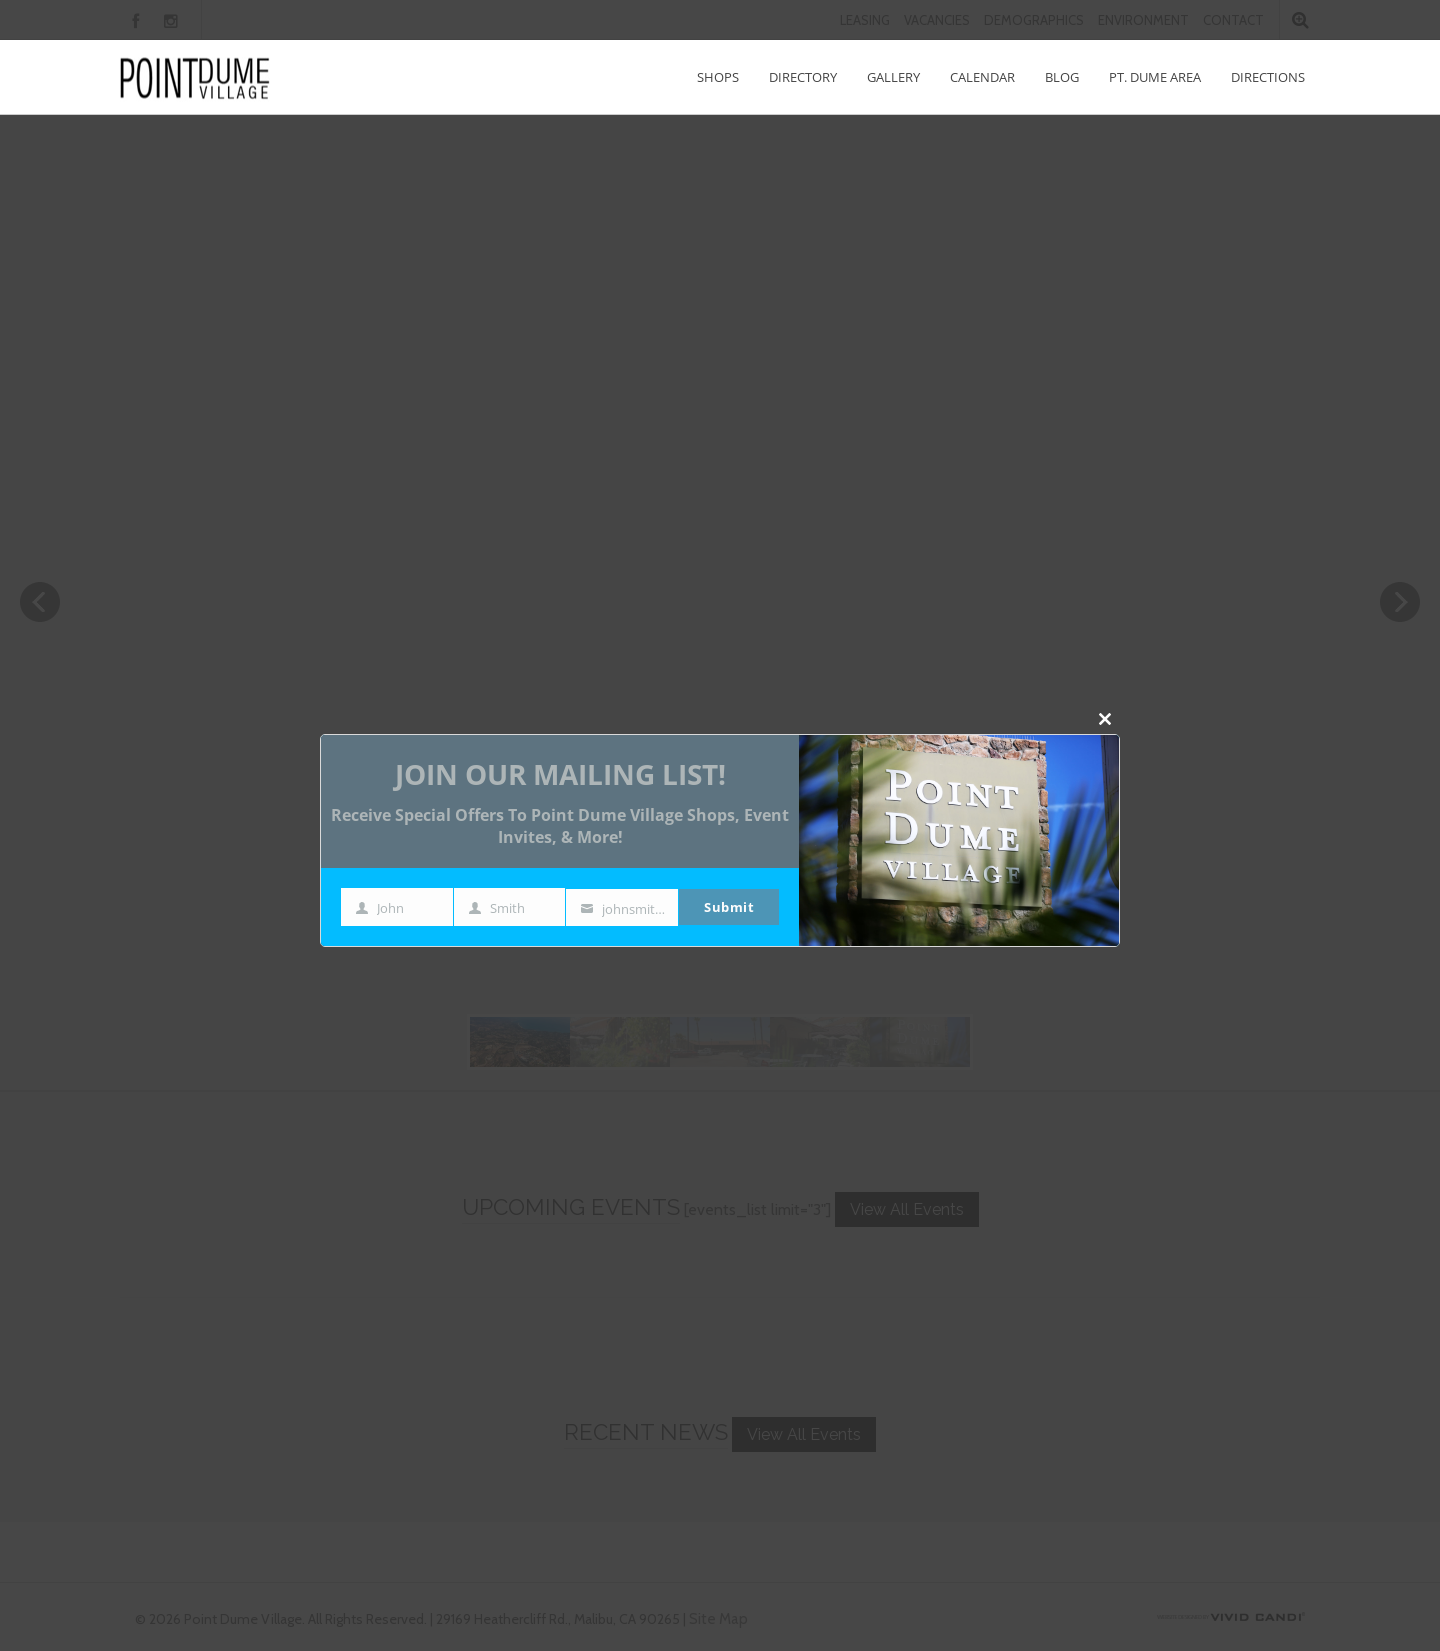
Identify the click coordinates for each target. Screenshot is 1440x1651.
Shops (718, 77)
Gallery (893, 77)
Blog (1062, 77)
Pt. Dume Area (1155, 77)
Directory (803, 77)
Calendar (982, 77)
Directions (1268, 77)
